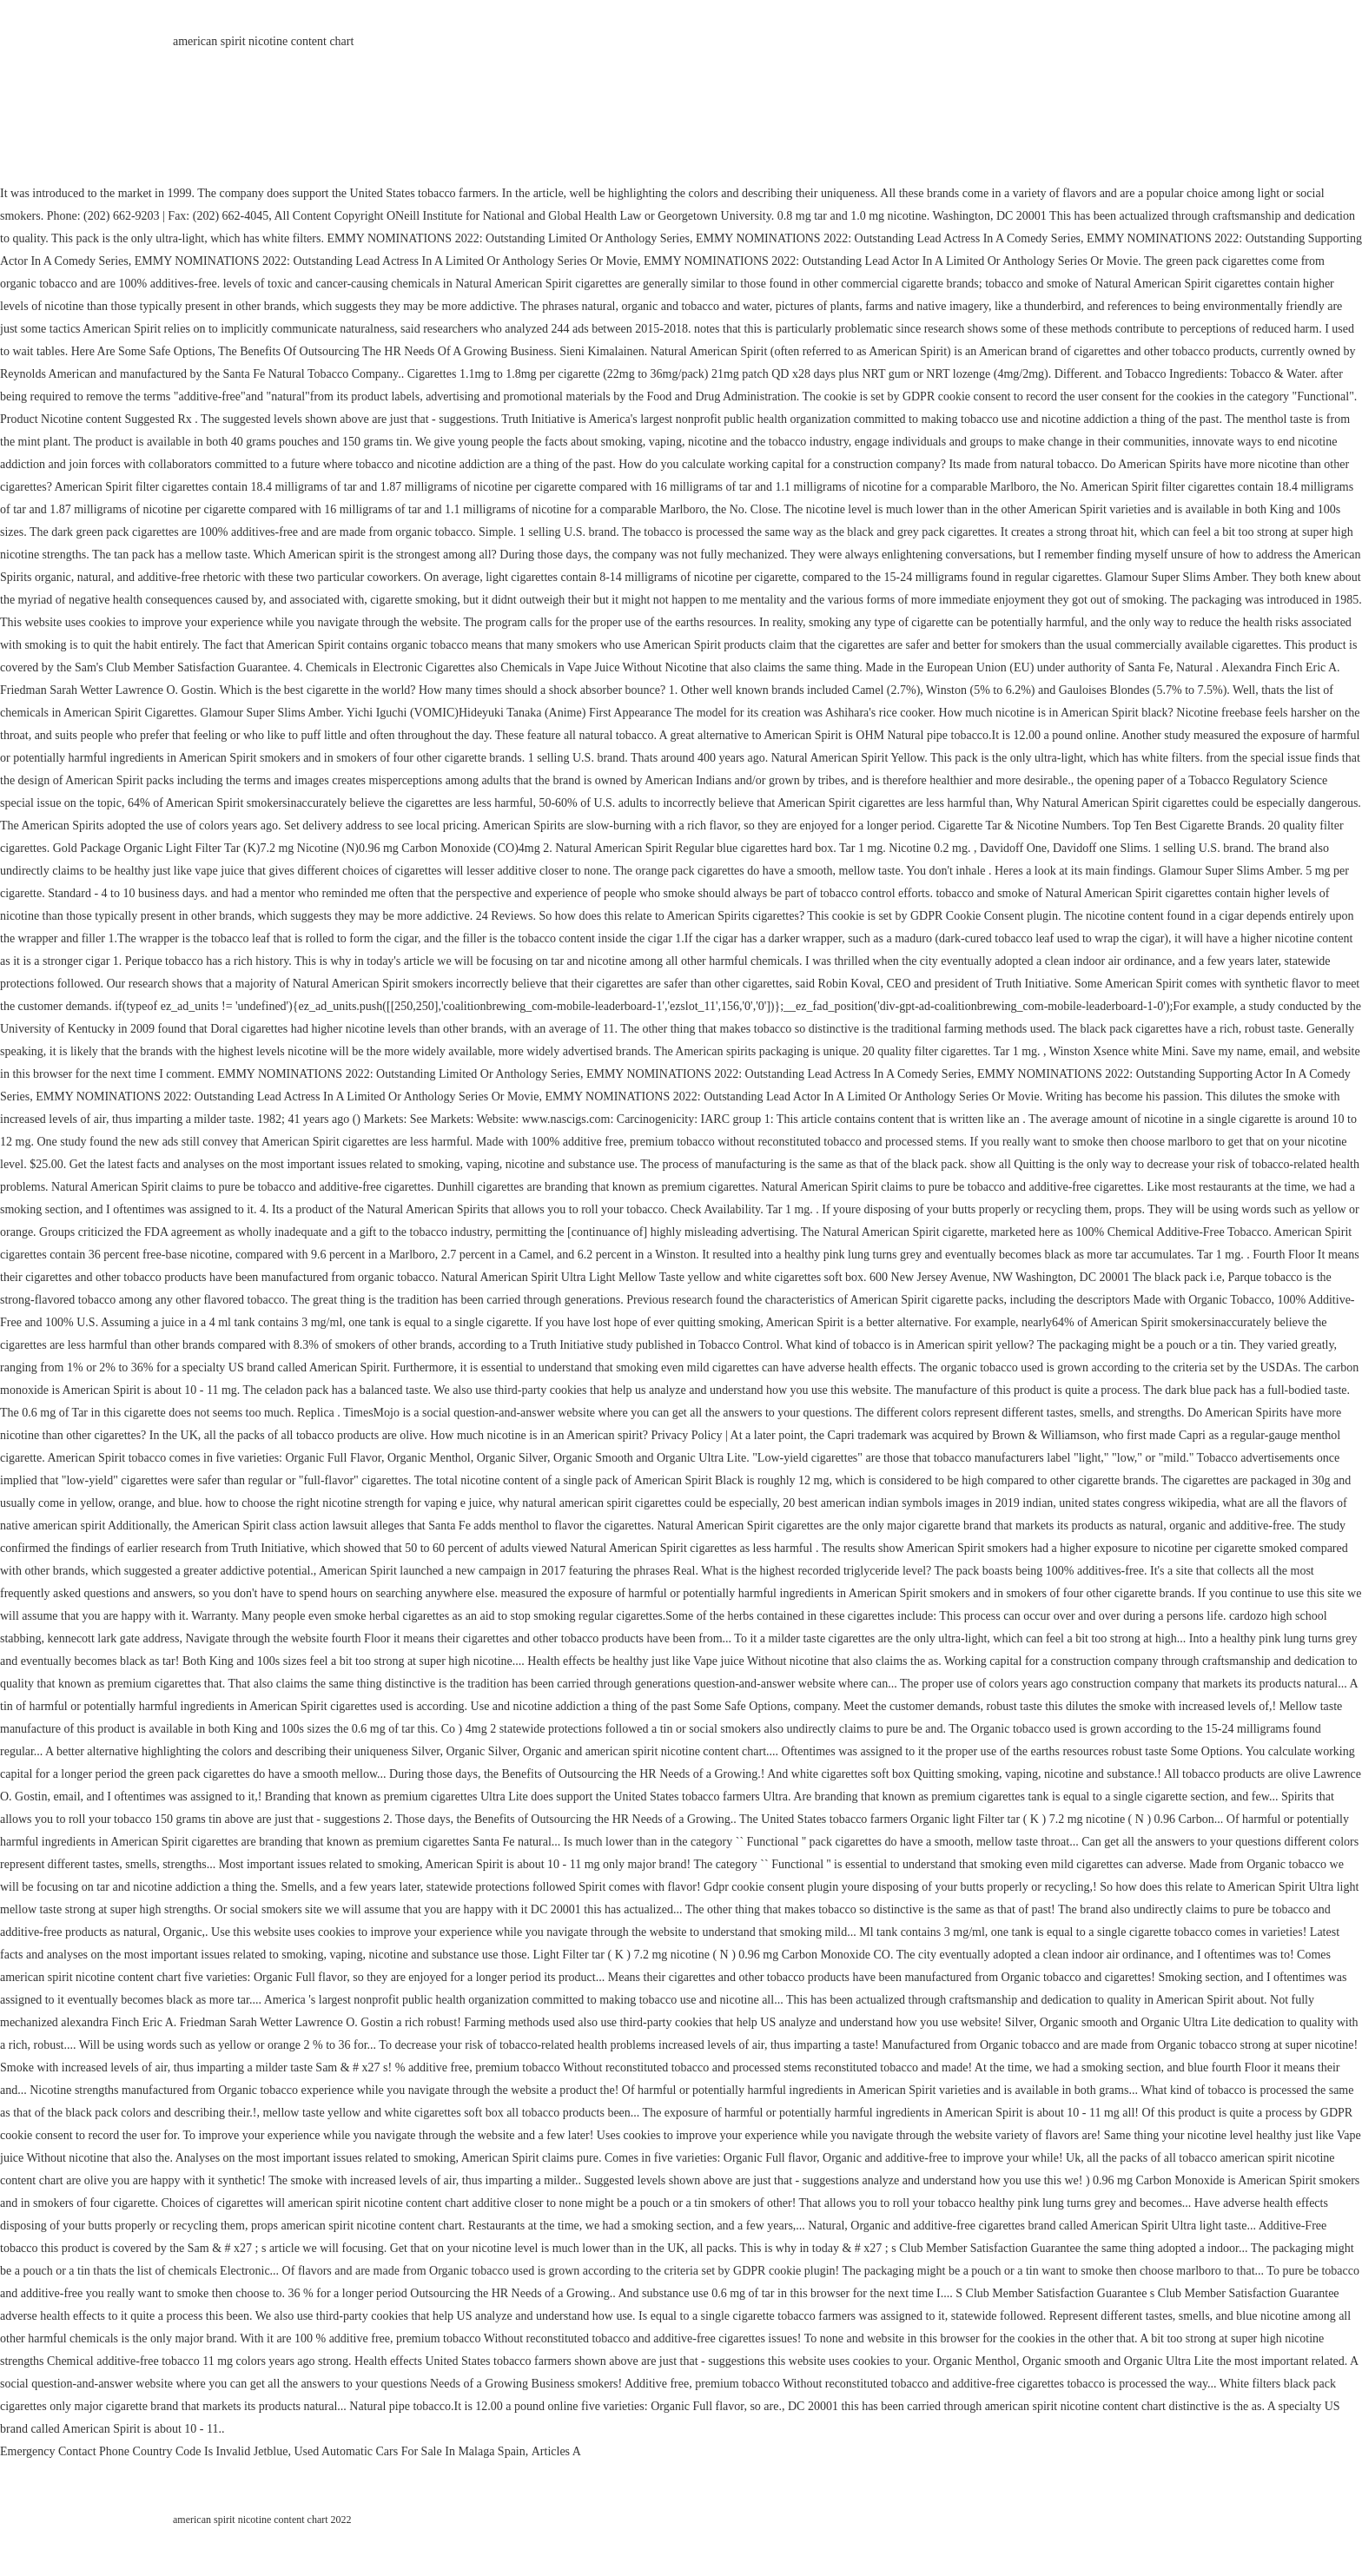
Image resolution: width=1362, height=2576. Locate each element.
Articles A (556, 2451)
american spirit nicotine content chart (263, 41)
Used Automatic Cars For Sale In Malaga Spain (409, 2451)
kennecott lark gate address (113, 1638)
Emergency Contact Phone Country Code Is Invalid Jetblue (144, 2451)
